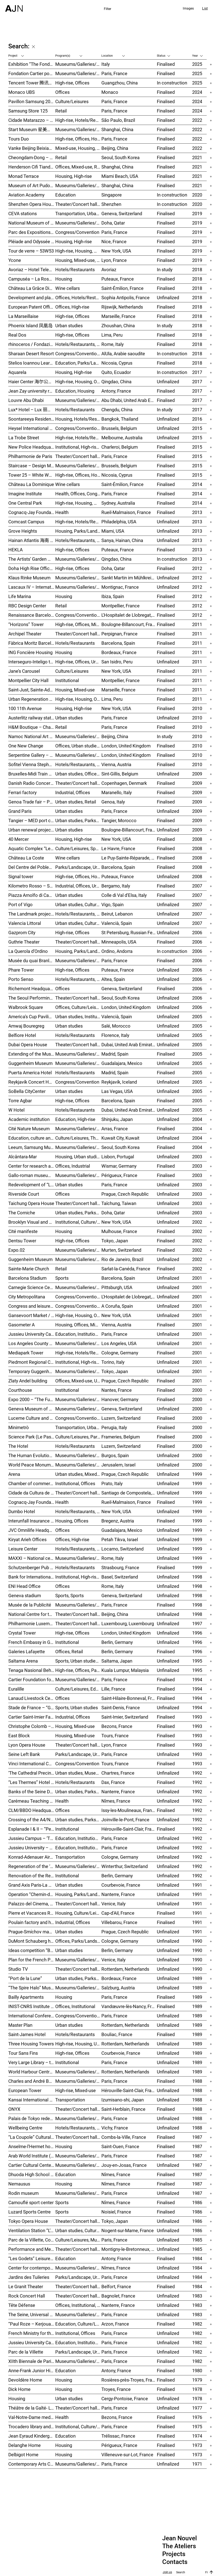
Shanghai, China (117, 129)
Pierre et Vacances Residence (31, 1913)
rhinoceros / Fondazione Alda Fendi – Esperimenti (31, 344)
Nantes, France (116, 1390)
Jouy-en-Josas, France (124, 2165)
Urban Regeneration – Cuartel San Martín (31, 699)
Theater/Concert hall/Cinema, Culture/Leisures (78, 1614)
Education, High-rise (75, 1119)
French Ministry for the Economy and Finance (31, 2333)
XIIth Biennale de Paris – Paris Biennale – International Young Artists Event (31, 2361)
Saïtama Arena (23, 1661)
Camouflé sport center (31, 2202)
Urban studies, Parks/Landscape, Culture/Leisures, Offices (78, 1213)
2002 (197, 1222)
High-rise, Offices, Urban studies (78, 662)
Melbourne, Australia (122, 438)
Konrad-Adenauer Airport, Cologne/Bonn (31, 1857)
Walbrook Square (25, 1007)
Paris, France (114, 73)
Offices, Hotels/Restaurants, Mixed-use (78, 297)
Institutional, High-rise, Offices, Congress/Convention (78, 1362)
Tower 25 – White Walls (31, 475)
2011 (197, 624)
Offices (62, 92)
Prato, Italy (112, 1483)
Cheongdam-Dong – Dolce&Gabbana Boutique (31, 157)
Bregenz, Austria (117, 1521)
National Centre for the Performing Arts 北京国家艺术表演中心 (31, 1614)
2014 (197, 484)
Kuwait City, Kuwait (120, 1138)
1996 (197, 1633)
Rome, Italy (112, 344)
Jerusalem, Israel (118, 1465)
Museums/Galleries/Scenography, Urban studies (78, 2072)
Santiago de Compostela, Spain (129, 1493)
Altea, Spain (113, 979)
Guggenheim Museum (30, 1063)
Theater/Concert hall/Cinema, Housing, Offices (78, 1969)
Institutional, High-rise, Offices (78, 447)
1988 (197, 2081)
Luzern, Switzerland (120, 1418)
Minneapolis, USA (118, 942)
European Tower (24, 2090)
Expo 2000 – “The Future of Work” (31, 1399)
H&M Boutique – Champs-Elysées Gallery (31, 727)
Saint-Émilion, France (122, 288)
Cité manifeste (23, 1231)
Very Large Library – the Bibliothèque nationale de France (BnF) (31, 2062)
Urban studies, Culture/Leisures (78, 2230)
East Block (19, 1735)
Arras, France (114, 1129)
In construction (172, 83)
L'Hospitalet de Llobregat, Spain (129, 615)
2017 (197, 372)
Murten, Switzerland (121, 1250)
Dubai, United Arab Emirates (129, 1044)
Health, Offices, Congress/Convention (78, 494)
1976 (197, 2417)
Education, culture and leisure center (31, 1138)
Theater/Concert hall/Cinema (78, 204)
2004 (197, 1119)
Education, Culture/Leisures (78, 2324)
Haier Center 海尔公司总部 (31, 381)
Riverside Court (23, 1194)
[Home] (14, 6)
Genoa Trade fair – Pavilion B (31, 802)
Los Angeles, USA (118, 1343)
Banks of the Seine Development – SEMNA (31, 1792)
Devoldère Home (25, 2380)
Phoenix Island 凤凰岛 (30, 325)
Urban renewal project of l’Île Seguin (31, 830)
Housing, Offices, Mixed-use (78, 1325)
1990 (197, 1941)
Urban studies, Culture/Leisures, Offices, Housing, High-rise (78, 923)
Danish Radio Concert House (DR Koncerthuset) (31, 783)
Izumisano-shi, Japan (122, 2100)
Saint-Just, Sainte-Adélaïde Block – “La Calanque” (31, 690)
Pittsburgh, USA (116, 1287)
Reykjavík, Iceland (119, 1082)
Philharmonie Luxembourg (31, 1623)
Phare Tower (21, 970)
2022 (197, 120)
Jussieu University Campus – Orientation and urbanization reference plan (31, 1334)
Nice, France (114, 241)
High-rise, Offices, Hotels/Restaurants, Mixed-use (78, 139)
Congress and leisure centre (31, 1306)
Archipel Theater (24, 634)
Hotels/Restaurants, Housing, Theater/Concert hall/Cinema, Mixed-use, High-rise (78, 914)
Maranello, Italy (116, 792)
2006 (197, 932)
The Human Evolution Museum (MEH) (31, 1455)
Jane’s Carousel (24, 671)
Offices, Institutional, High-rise (78, 2305)
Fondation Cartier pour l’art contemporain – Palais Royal (31, 73)
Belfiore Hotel (22, 1035)
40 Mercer (18, 839)
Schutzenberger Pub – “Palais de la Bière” (31, 1567)
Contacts (174, 2562)
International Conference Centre (31, 2016)
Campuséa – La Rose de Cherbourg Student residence (31, 279)
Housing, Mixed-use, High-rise (78, 260)
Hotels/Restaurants (75, 269)
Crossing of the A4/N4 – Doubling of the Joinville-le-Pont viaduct (31, 1820)
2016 (197, 419)
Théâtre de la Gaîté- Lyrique (31, 2408)
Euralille (16, 1689)
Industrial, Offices (72, 792)
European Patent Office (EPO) (31, 307)
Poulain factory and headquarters (31, 1922)
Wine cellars (67, 288)
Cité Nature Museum (29, 1129)
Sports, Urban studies (76, 1707)
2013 (197, 512)
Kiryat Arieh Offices (27, 1539)
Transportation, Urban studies (78, 213)
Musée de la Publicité (29, 1605)
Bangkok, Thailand (119, 419)
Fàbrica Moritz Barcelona (31, 643)
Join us (167, 2572)
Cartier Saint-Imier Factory (31, 1717)
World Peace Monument (31, 1465)
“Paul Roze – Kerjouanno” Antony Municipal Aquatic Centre (31, 2324)
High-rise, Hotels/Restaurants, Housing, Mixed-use (78, 438)
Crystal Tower (22, 1633)
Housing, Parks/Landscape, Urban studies (78, 1894)
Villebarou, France (119, 1922)
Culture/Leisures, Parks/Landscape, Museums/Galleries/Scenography (78, 1437)
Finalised (166, 64)
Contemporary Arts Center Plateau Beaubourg (31, 2464)
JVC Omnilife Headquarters (31, 1530)
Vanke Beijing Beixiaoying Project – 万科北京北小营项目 (31, 148)
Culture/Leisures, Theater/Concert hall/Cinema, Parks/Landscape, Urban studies (78, 1138)
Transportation (70, 1857)
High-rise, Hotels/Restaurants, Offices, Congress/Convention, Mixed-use (78, 1353)
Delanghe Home (24, 2445)
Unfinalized (168, 297)
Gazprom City (21, 932)
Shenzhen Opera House (31, 204)
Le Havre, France (118, 848)
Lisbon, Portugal (117, 1157)
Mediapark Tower (25, 1353)
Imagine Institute (25, 494)
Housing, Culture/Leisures (78, 1913)
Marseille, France (118, 316)
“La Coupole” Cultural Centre (31, 2137)
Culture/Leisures (71, 101)
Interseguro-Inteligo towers (31, 662)
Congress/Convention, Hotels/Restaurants (78, 353)
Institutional (67, 680)
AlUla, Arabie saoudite (123, 353)
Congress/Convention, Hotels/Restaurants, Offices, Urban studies (78, 1297)
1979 (197, 2380)
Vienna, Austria (116, 764)
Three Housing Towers (31, 2044)
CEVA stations (22, 213)
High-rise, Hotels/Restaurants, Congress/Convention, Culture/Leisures (78, 522)
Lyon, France (114, 260)
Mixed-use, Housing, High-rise (78, 148)
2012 (197, 568)
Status (163, 55)
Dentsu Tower (22, 1241)
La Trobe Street (23, 438)
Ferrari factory (22, 792)
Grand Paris (20, 811)
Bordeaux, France (118, 652)
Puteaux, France (117, 279)
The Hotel (18, 1446)
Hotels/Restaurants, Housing (78, 979)
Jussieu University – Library (31, 1848)
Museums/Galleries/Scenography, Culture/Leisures (78, 2268)
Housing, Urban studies (78, 1157)
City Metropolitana (26, 1297)
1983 (197, 2296)
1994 (197, 1679)
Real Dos (17, 335)
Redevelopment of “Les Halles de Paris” (31, 1185)
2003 (197, 1157)
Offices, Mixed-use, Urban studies (78, 1381)
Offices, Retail (69, 1651)
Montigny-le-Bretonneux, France (129, 2249)
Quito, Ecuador (116, 372)
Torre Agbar (20, 1101)
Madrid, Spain (114, 1054)
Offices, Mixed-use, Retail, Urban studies (78, 167)
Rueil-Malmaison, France (126, 512)
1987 (197, 2137)
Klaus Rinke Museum (29, 578)
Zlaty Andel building (27, 1381)
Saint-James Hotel (26, 2034)
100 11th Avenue (25, 708)
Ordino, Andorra (117, 951)
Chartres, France (117, 1773)
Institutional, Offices (75, 1483)
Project (16, 55)
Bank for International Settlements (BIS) (31, 1577)
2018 (197, 269)
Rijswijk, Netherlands (122, 307)
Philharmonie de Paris (30, 456)
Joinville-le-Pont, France (125, 1820)
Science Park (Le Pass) (31, 1437)
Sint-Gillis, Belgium (119, 774)
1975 (197, 2426)
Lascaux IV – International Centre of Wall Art (31, 587)
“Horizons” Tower (26, 624)
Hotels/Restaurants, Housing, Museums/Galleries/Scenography (78, 344)
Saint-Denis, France (120, 1707)
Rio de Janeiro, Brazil (122, 1259)
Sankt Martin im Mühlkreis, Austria (129, 578)
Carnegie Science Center (31, 1287)
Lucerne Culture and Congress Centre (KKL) (31, 1418)
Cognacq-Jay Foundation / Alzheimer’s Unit (31, 512)
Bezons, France (116, 1726)
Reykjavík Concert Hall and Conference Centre (31, 1082)
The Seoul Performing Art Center (31, 998)
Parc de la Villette (25, 2352)
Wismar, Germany (118, 1166)
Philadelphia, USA (118, 522)
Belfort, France (116, 2286)
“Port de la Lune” (25, 1978)
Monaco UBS (21, 92)
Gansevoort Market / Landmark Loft (31, 1315)
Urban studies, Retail (75, 802)
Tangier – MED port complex (31, 820)
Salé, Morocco (115, 1026)
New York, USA (116, 251)
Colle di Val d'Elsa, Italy (124, 895)
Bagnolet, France (118, 2296)
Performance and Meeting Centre (31, 2249)
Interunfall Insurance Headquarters (31, 1521)
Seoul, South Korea (120, 157)
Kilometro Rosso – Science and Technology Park (31, 886)
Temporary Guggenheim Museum (31, 1371)
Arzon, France (115, 2324)
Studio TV (18, 1969)
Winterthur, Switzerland (124, 1866)
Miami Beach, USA (119, 176)
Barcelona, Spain (118, 643)
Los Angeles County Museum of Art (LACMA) (31, 1343)
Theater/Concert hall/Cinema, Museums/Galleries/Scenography (78, 1044)
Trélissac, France (118, 2436)
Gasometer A (21, 1325)
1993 (197, 1717)
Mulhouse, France (119, 1231)
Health (62, 512)
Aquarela (17, 372)
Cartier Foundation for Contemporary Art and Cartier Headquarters (31, 1679)
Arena (14, 1474)
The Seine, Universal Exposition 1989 (31, 2314)
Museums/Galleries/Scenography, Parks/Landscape (78, 587)
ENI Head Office (24, 1586)
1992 (197, 1773)
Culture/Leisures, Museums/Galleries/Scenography (78, 2240)
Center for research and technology (31, 1166)
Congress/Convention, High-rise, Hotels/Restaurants (78, 615)
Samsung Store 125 (28, 111)
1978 (197, 2389)
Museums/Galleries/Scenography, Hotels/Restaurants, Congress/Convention (78, 1455)
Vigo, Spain (112, 904)
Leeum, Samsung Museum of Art (31, 1147)
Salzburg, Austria (118, 1988)
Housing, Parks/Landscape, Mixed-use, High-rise (78, 531)
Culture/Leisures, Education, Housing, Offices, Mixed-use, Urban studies (78, 1689)
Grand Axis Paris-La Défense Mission (31, 1885)
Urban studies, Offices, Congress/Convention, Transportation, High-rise (78, 774)
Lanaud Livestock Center (31, 1698)
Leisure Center (22, 1549)
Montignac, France (120, 587)
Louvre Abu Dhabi (26, 400)
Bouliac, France (116, 2034)
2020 (197, 195)
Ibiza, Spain (112, 596)
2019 (197, 213)
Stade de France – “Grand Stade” (31, 1707)
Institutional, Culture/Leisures (78, 1222)
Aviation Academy (26, 195)
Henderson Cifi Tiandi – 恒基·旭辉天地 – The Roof (31, 167)
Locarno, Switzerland (122, 1549)
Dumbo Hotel (21, 1511)
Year (197, 55)
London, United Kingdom (126, 746)
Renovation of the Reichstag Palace (31, 1876)
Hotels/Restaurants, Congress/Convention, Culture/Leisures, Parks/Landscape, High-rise (78, 540)
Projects (173, 2554)
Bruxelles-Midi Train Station (31, 774)
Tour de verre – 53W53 (31, 251)
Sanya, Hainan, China (122, 540)
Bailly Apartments (26, 1997)
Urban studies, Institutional (78, 1016)
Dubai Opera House (27, 1044)
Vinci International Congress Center (31, 1763)
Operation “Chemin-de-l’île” (31, 1894)
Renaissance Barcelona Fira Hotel (31, 615)
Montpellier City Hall (28, 680)
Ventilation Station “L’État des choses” (31, 2230)
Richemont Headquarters (31, 988)
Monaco (109, 92)
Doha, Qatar (113, 223)
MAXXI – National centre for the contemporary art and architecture (31, 1558)
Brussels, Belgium (119, 428)
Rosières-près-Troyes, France (129, 2380)
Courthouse (20, 1390)
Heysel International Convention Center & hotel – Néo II (31, 428)
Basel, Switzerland (119, 1577)
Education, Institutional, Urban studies (78, 1334)
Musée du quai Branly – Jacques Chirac (31, 960)
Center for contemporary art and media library (31, 2268)
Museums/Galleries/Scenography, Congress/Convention (78, 1465)
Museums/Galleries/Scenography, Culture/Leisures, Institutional (78, 2464)
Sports (62, 1278)
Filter (107, 8)
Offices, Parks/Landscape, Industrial (78, 1941)
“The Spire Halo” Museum (31, 1988)
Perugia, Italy (114, 1427)
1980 (197, 2370)
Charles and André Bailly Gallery (31, 2081)
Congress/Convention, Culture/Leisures (78, 1306)
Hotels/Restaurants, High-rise (78, 764)
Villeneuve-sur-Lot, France (127, 2454)
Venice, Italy (113, 1904)
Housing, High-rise (73, 176)
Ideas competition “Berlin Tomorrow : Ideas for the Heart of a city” (31, 1950)
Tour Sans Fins (23, 2053)
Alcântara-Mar (22, 1157)
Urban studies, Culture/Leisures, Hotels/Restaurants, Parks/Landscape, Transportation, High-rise (78, 904)
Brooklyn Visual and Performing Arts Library (31, 1222)
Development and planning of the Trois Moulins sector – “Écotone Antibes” (31, 297)
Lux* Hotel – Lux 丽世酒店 (31, 410)
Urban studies (69, 325)
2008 (197, 839)
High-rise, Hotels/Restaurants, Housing (78, 120)
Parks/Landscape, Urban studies (78, 867)
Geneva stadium (24, 1595)
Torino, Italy (112, 1362)
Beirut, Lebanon (117, 914)
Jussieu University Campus (31, 2342)
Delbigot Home (23, 2454)
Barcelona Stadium (27, 1278)
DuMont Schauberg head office (31, 1941)
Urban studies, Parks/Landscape (78, 820)
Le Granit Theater (25, 2286)
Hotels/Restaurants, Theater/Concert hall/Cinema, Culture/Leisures (78, 1549)
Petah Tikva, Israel (119, 1539)
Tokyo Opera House (28, 2221)
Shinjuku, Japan (117, 1119)
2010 (197, 708)
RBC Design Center (27, 606)
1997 (197, 1623)
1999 (197, 1474)
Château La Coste (26, 858)
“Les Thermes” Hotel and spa (31, 1782)
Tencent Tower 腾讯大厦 (31, 83)
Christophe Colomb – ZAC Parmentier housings (31, 1726)
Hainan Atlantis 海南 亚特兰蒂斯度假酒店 (31, 540)
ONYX (14, 2109)
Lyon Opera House (26, 1745)
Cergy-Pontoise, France (124, 2398)
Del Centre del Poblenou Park (31, 867)
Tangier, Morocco (118, 820)
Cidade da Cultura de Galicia (31, 1493)
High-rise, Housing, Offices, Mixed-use (78, 381)
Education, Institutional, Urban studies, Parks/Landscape (78, 2342)
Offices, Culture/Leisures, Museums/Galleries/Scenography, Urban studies (78, 1007)
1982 (197, 2324)
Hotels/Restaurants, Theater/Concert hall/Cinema (78, 1511)
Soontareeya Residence (31, 419)
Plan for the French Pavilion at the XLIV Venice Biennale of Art (31, 1960)
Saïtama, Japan (116, 1661)
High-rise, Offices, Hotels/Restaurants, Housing (78, 876)
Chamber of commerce (31, 1483)
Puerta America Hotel (30, 1072)
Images (188, 8)
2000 (197, 1390)
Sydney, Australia (118, 503)
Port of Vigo (20, 904)
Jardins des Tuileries (28, 2277)
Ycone (14, 260)
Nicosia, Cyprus (116, 363)
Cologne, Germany (119, 1353)
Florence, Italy (115, 1035)
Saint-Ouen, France (120, 2146)
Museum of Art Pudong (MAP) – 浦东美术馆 (31, 185)
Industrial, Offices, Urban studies (78, 886)
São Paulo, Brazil (118, 120)
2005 (197, 1016)
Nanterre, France (118, 1792)
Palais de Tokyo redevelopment (31, 2118)
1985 (197, 2240)
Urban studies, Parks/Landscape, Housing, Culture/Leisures (78, 1792)
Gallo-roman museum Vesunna (31, 1175)
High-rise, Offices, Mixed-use (78, 624)
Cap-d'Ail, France (117, 1913)
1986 (197, 2202)
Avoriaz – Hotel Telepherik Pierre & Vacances (31, 269)
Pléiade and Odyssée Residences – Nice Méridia (31, 241)
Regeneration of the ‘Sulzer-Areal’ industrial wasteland (31, 1866)
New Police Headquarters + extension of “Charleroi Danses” (31, 447)
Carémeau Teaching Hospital (31, 1801)
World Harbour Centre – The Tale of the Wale (31, 2072)
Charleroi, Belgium (119, 447)
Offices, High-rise (72, 307)
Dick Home (19, 2389)
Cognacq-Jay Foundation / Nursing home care (31, 1502)
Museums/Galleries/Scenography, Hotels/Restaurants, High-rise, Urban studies (78, 559)
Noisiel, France (116, 2212)
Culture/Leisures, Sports (78, 848)
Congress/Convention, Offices (78, 2016)
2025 (197, 64)
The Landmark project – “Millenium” (31, 914)
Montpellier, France (120, 606)
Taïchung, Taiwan (118, 1203)
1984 (197, 2258)
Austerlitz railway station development (31, 718)
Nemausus (19, 2184)
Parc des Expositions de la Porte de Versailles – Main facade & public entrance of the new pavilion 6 (31, 232)
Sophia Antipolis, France (125, 297)
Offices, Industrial (72, 1166)
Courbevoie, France (120, 1885)
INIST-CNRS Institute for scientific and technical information (31, 2006)
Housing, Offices (71, 1521)
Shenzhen (111, 204)
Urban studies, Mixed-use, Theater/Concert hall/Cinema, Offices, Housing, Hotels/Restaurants (78, 1474)
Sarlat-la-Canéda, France (125, 1269)
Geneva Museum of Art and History (31, 1409)
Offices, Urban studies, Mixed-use (78, 746)
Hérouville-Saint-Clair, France (129, 1829)
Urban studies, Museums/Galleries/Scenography (78, 1773)
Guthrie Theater (23, 942)
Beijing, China (114, 148)
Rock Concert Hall (26, 2296)
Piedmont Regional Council (31, 1362)
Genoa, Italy (113, 802)
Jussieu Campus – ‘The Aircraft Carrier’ (31, 1838)
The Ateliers (179, 2546)
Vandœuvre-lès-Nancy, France (129, 2006)
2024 (197, 92)
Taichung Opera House (31, 1203)
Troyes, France (116, 2389)
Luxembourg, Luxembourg (127, 1623)
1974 (197, 2436)
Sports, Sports (69, 1595)
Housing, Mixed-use (75, 690)
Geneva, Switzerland (121, 213)
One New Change (25, 746)
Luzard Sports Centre (29, 2212)
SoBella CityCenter (26, 1091)
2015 (197, 428)
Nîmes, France (115, 1801)
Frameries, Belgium (120, 1437)
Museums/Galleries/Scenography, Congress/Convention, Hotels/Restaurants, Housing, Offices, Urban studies (78, 1866)
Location (113, 55)
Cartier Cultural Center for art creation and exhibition (31, 2165)
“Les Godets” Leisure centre (31, 2258)
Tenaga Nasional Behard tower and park (31, 1670)
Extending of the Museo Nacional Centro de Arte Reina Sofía (31, 1054)
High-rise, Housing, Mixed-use (78, 503)
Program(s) (68, 55)
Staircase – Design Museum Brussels (31, 466)
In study (164, 269)
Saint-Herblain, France (123, 2109)
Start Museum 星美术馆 (31, 129)
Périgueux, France (119, 1175)
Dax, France (113, 1782)
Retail (61, 111)
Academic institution (29, 1119)
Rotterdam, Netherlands (125, 1969)
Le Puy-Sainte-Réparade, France (129, 858)
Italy (105, 64)
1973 (197, 2445)
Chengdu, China (117, 410)
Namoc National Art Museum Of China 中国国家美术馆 (31, 736)
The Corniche (21, 1213)
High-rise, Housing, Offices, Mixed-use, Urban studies (78, 1315)
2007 (197, 886)
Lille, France (113, 1689)
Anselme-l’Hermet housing (31, 2146)
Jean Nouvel (179, 2538)
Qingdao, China (116, 381)
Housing (63, 279)
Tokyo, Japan (114, 1241)
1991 (197, 1885)
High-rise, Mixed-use (75, 2090)
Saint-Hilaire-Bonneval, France (129, 1698)
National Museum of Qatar (31, 223)
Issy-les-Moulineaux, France (129, 1810)
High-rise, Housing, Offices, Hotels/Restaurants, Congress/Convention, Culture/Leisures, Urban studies (78, 699)
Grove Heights (22, 531)
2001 (197, 1278)
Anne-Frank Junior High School (31, 2370)
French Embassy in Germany (31, 1642)
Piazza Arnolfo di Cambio (31, 895)
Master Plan (20, 2025)
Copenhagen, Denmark (124, 783)
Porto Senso (20, 979)
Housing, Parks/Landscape (78, 951)
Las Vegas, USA (117, 1091)
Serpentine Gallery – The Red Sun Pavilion (31, 755)
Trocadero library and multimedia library (31, 2426)
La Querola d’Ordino (28, 951)
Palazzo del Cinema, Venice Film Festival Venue (31, 1904)
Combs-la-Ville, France (123, 2137)
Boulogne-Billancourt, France (129, 624)
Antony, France (116, 391)
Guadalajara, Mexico (121, 1063)
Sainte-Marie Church (28, 1269)
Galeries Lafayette (26, 1651)
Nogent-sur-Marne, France (127, 2230)
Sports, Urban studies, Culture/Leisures (78, 1661)
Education (65, 195)
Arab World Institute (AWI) (31, 2156)
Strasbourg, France (120, 1567)
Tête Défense (21, 2305)
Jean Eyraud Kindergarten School (31, 2436)
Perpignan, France (119, 634)
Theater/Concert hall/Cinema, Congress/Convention (78, 2249)
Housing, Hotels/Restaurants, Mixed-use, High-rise (78, 419)
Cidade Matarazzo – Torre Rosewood (31, 120)
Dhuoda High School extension (31, 2174)
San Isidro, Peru (117, 662)
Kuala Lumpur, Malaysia (125, 1670)
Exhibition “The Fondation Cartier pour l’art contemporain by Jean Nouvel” (31, 64)
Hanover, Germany (119, 1399)
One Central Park (25, 503)
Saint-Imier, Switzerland (124, 1717)
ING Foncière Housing (30, 652)
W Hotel (16, 1110)
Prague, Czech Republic (125, 1194)
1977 (197, 2408)
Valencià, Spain (116, 923)
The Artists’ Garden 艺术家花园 (31, 559)
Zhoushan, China (118, 325)
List (205, 8)
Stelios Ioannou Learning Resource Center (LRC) (31, 363)
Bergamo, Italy (115, 886)
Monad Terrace (23, 176)
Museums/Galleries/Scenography (78, 64)
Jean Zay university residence (31, 391)
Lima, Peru (112, 335)
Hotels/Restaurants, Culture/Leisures (78, 2128)
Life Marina (19, 596)
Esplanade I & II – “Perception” (31, 1829)
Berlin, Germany (117, 1642)
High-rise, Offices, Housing (78, 475)
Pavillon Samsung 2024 (31, 101)
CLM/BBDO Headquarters (31, 1810)
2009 (197, 774)
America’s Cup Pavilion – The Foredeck (31, 1016)
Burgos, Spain (115, 1455)
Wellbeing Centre (25, 2128)
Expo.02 (16, 1250)
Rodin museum (23, 2193)
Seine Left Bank (24, 1754)
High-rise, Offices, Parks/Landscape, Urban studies (78, 1670)
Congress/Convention (77, 232)
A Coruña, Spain (117, 1306)
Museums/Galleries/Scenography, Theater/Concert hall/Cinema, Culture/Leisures (78, 1287)
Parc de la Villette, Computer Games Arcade (31, 2240)
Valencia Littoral (24, 923)
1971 (197, 2464)
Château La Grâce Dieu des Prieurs (31, 288)
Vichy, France (114, 2128)
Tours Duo (18, 139)
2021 (197, 157)
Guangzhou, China (119, 83)
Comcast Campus (26, 522)
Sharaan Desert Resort (31, 353)
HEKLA (15, 550)
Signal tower (20, 876)
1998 (197, 1577)
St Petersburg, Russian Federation (129, 932)
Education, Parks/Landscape (78, 363)
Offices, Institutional (75, 2006)
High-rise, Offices (72, 83)
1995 (197, 1661)
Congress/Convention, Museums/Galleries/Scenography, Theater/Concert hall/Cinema (78, 1418)
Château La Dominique (31, 484)
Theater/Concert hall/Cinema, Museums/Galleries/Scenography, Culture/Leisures (78, 1493)
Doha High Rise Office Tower (31, 568)
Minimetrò (18, 1427)
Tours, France (115, 1735)
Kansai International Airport (31, 2100)
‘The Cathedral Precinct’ (31, 1773)
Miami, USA (112, 531)
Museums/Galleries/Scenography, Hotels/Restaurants (78, 1054)
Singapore (111, 195)
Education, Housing (74, 391)
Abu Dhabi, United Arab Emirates (129, 400)
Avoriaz (108, 269)
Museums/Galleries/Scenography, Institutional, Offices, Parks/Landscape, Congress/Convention (78, 960)
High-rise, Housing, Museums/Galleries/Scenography (78, 251)
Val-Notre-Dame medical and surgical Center (31, 2417)
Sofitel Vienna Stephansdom (31, 764)
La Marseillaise (23, 316)
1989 (197, 1978)
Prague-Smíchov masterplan (31, 1932)
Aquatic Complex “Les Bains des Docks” (31, 848)
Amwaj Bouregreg (26, 1026)
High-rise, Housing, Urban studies (78, 2044)
